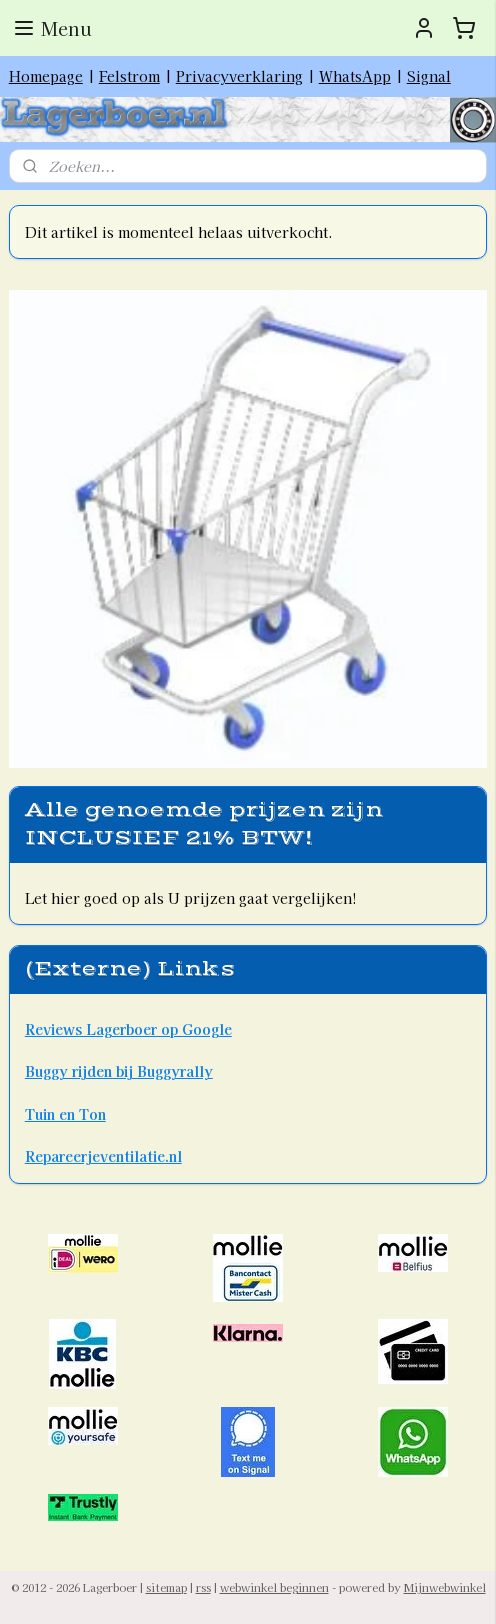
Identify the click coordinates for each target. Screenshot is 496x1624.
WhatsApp (355, 76)
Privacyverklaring (239, 76)
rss (203, 1587)
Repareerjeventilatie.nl (103, 1156)
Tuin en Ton (65, 1114)
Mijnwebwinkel (445, 1587)
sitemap (166, 1587)
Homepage (46, 76)
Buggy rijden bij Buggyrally (119, 1071)
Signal (429, 76)
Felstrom (129, 76)
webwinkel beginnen (274, 1587)
